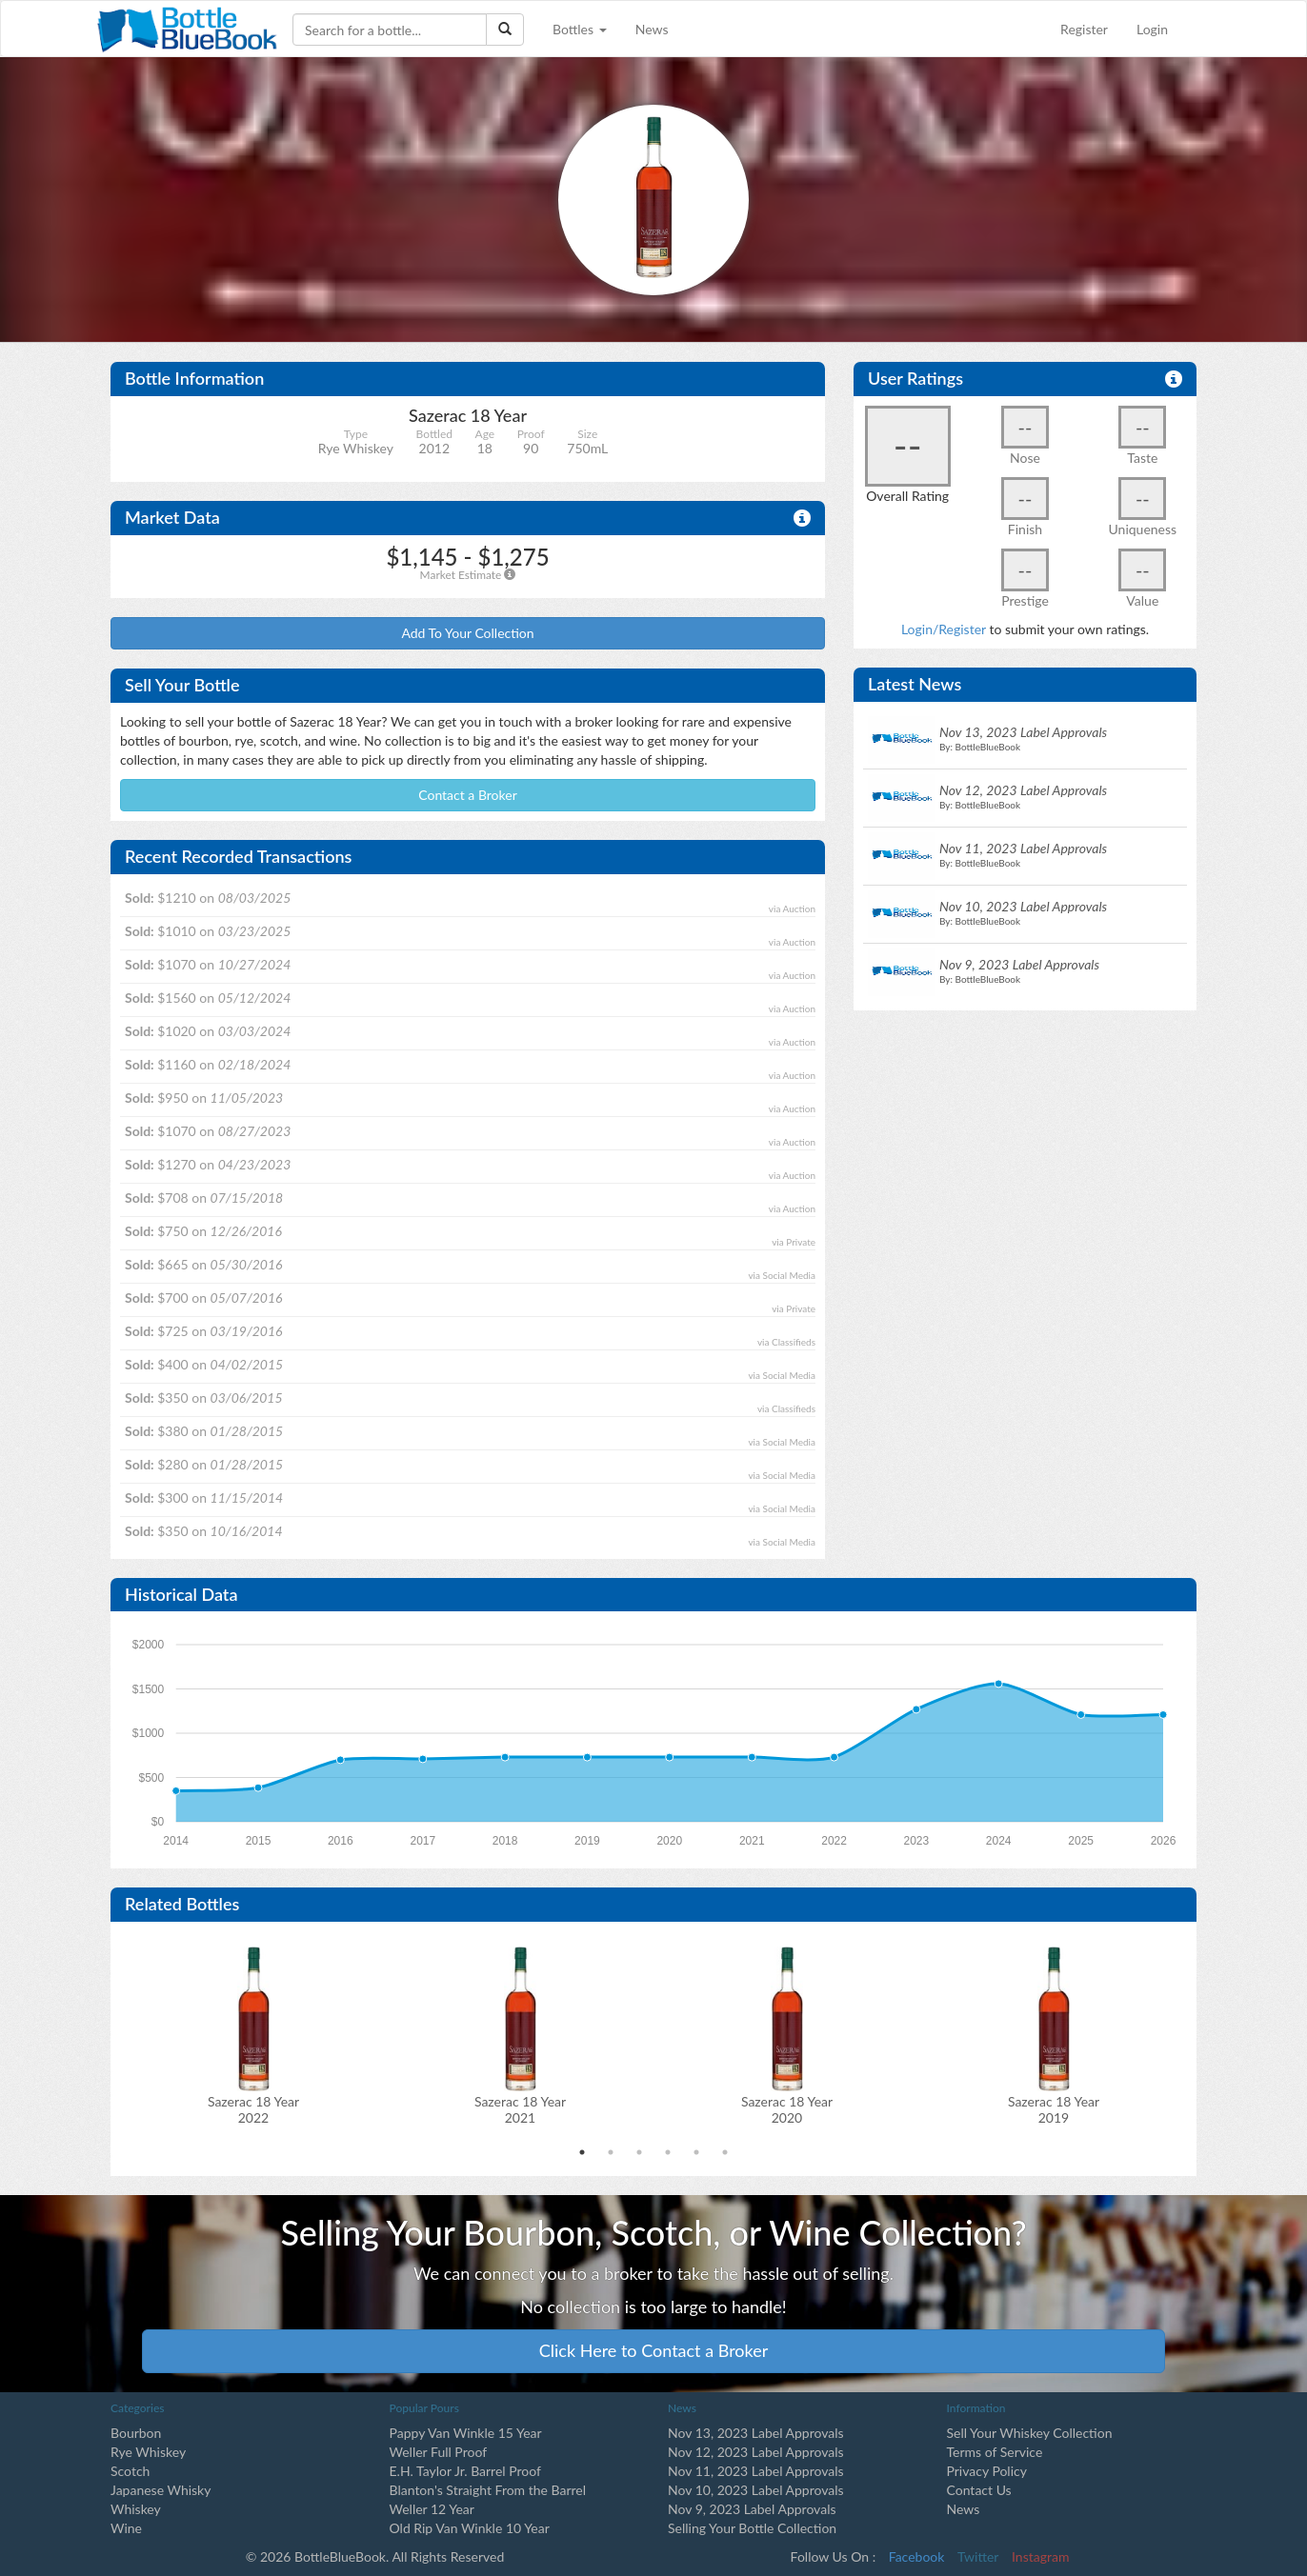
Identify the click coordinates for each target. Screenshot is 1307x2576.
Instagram (1040, 2556)
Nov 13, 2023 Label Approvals (756, 2433)
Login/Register (943, 629)
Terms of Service (995, 2452)
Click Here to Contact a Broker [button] (654, 2350)
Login (1152, 29)
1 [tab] (582, 2152)
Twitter (977, 2556)
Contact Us (979, 2490)
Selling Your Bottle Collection (752, 2528)
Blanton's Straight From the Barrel (488, 2490)
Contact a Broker (467, 795)
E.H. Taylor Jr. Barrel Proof (465, 2471)
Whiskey (136, 2509)
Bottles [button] (580, 29)
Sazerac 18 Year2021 (520, 2109)
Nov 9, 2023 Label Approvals (752, 2509)
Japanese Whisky (161, 2490)
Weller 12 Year (432, 2509)
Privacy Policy (987, 2471)
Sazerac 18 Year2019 (1053, 2109)
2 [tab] (610, 2152)
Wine (126, 2528)
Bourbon (136, 2433)
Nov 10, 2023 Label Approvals (756, 2490)
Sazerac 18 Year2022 (253, 2109)
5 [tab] (696, 2152)
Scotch (130, 2471)
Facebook (917, 2556)
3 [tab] (639, 2152)
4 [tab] (667, 2152)
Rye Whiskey (148, 2452)
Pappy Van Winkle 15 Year (466, 2433)
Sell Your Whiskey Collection (1030, 2433)
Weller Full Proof (439, 2452)
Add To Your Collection (467, 633)
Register (1084, 29)
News (652, 29)
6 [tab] (724, 2152)
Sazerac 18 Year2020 (787, 2109)
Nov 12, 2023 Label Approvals (756, 2452)
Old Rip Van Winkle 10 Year (470, 2528)
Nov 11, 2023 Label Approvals (756, 2471)
